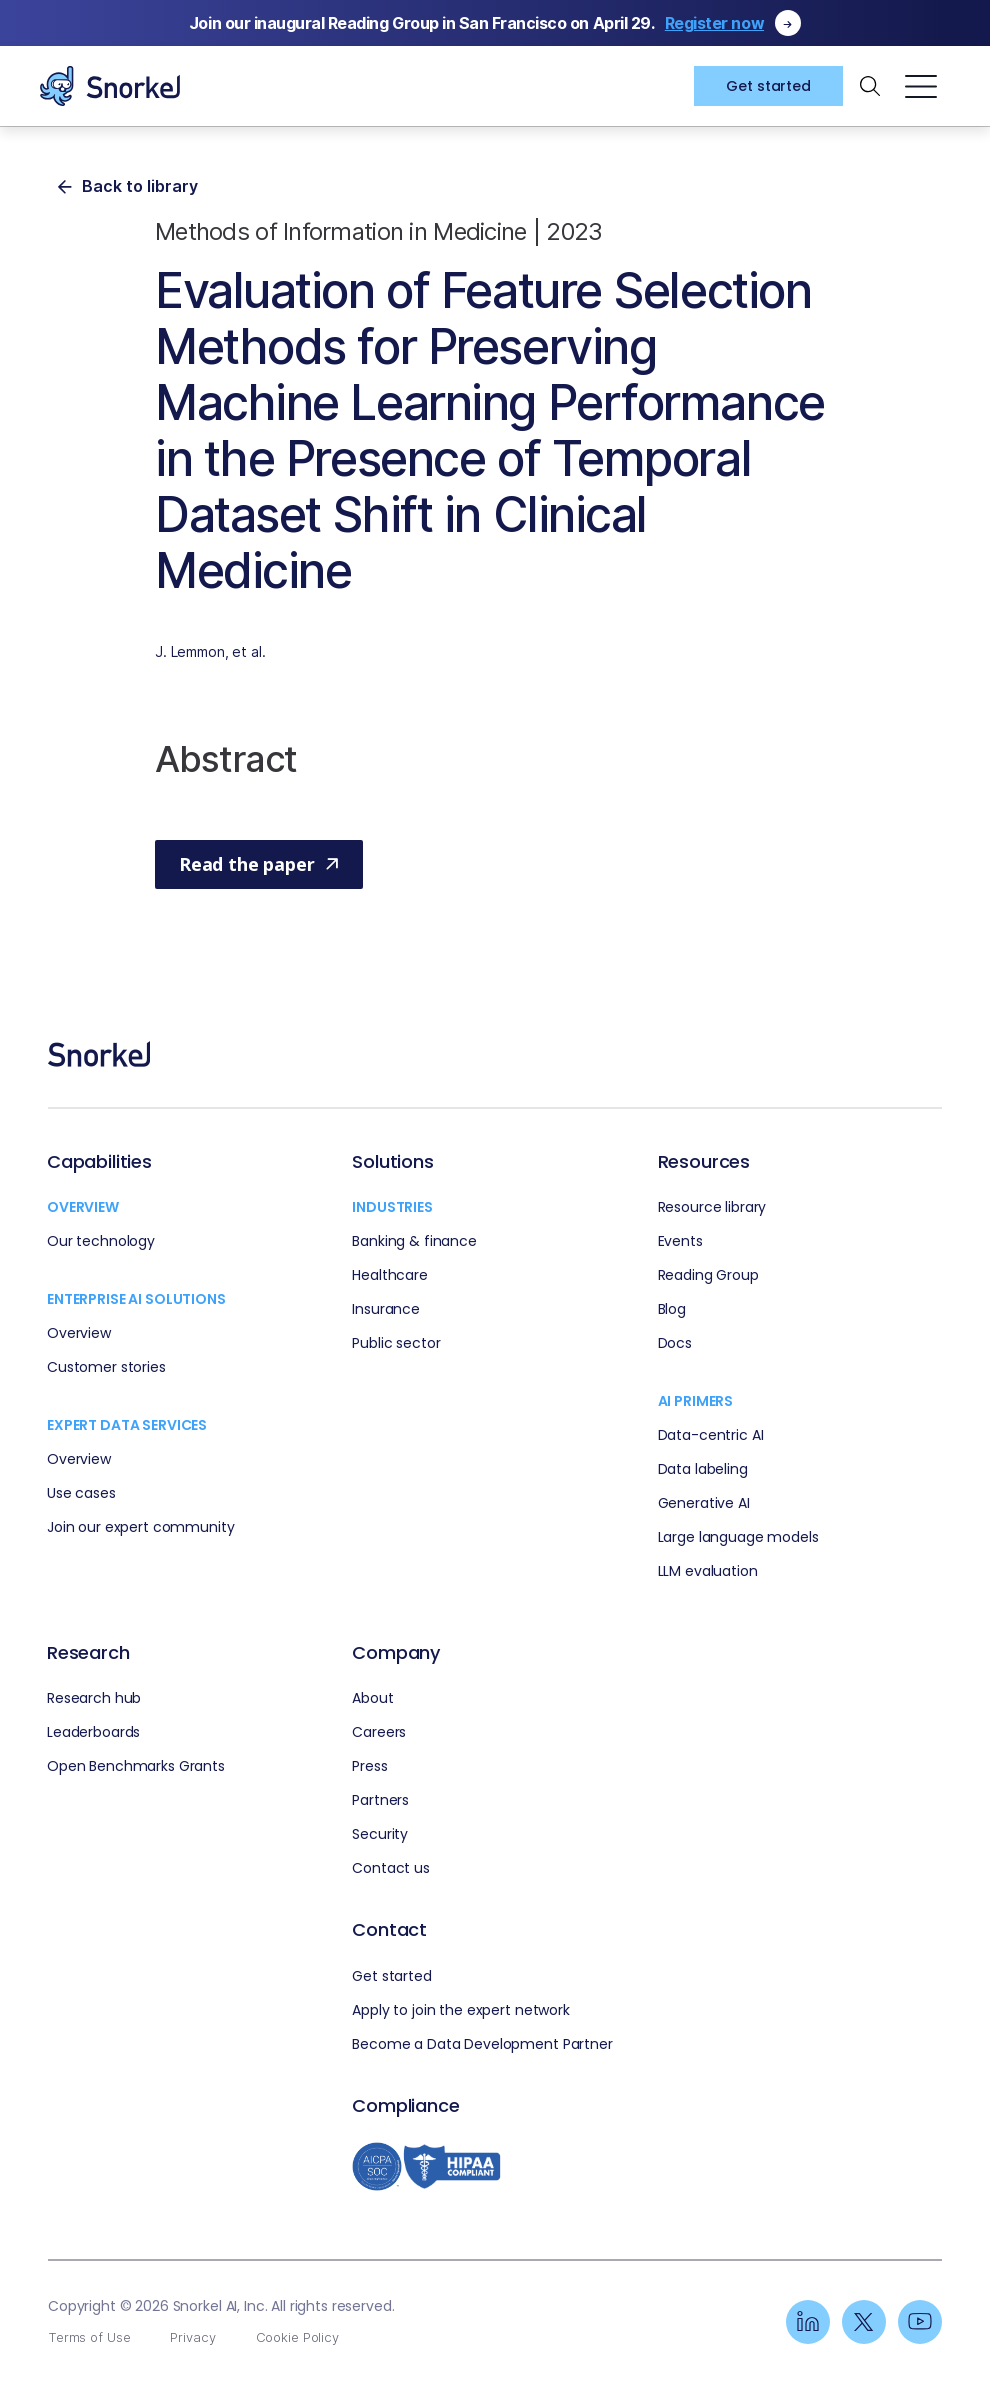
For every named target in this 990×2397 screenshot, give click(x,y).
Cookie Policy (297, 2337)
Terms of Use (89, 2337)
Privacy (192, 2337)
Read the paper (259, 864)
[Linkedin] (808, 2322)
